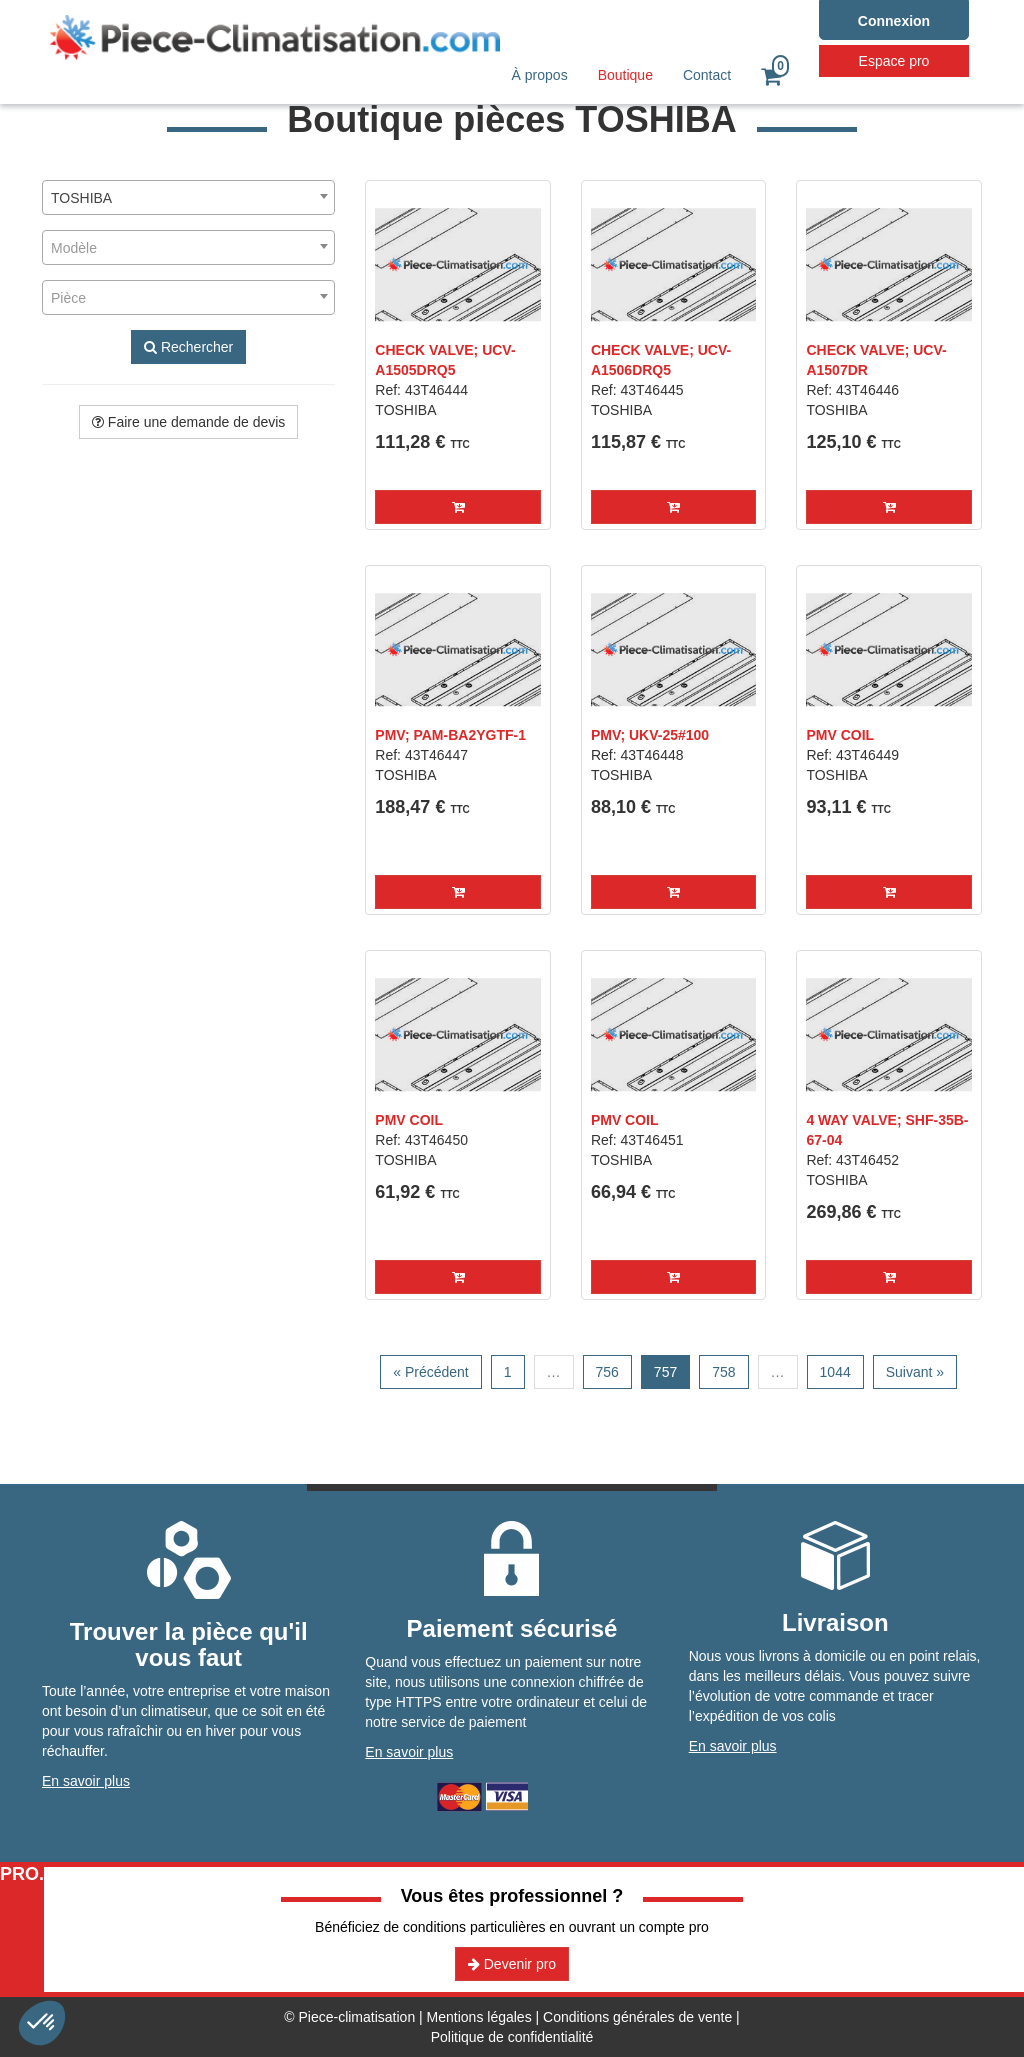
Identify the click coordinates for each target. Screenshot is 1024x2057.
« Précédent (431, 1372)
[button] (458, 507)
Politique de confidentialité (512, 2037)
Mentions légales (479, 2017)
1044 (835, 1372)
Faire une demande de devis (188, 422)
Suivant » (915, 1372)
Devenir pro (512, 1964)
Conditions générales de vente (637, 2017)
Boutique (625, 75)
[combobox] (188, 197)
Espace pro (894, 61)
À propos (540, 75)
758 (723, 1372)
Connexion (894, 21)
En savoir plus (86, 1781)
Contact (707, 75)
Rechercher (188, 347)
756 (607, 1372)
